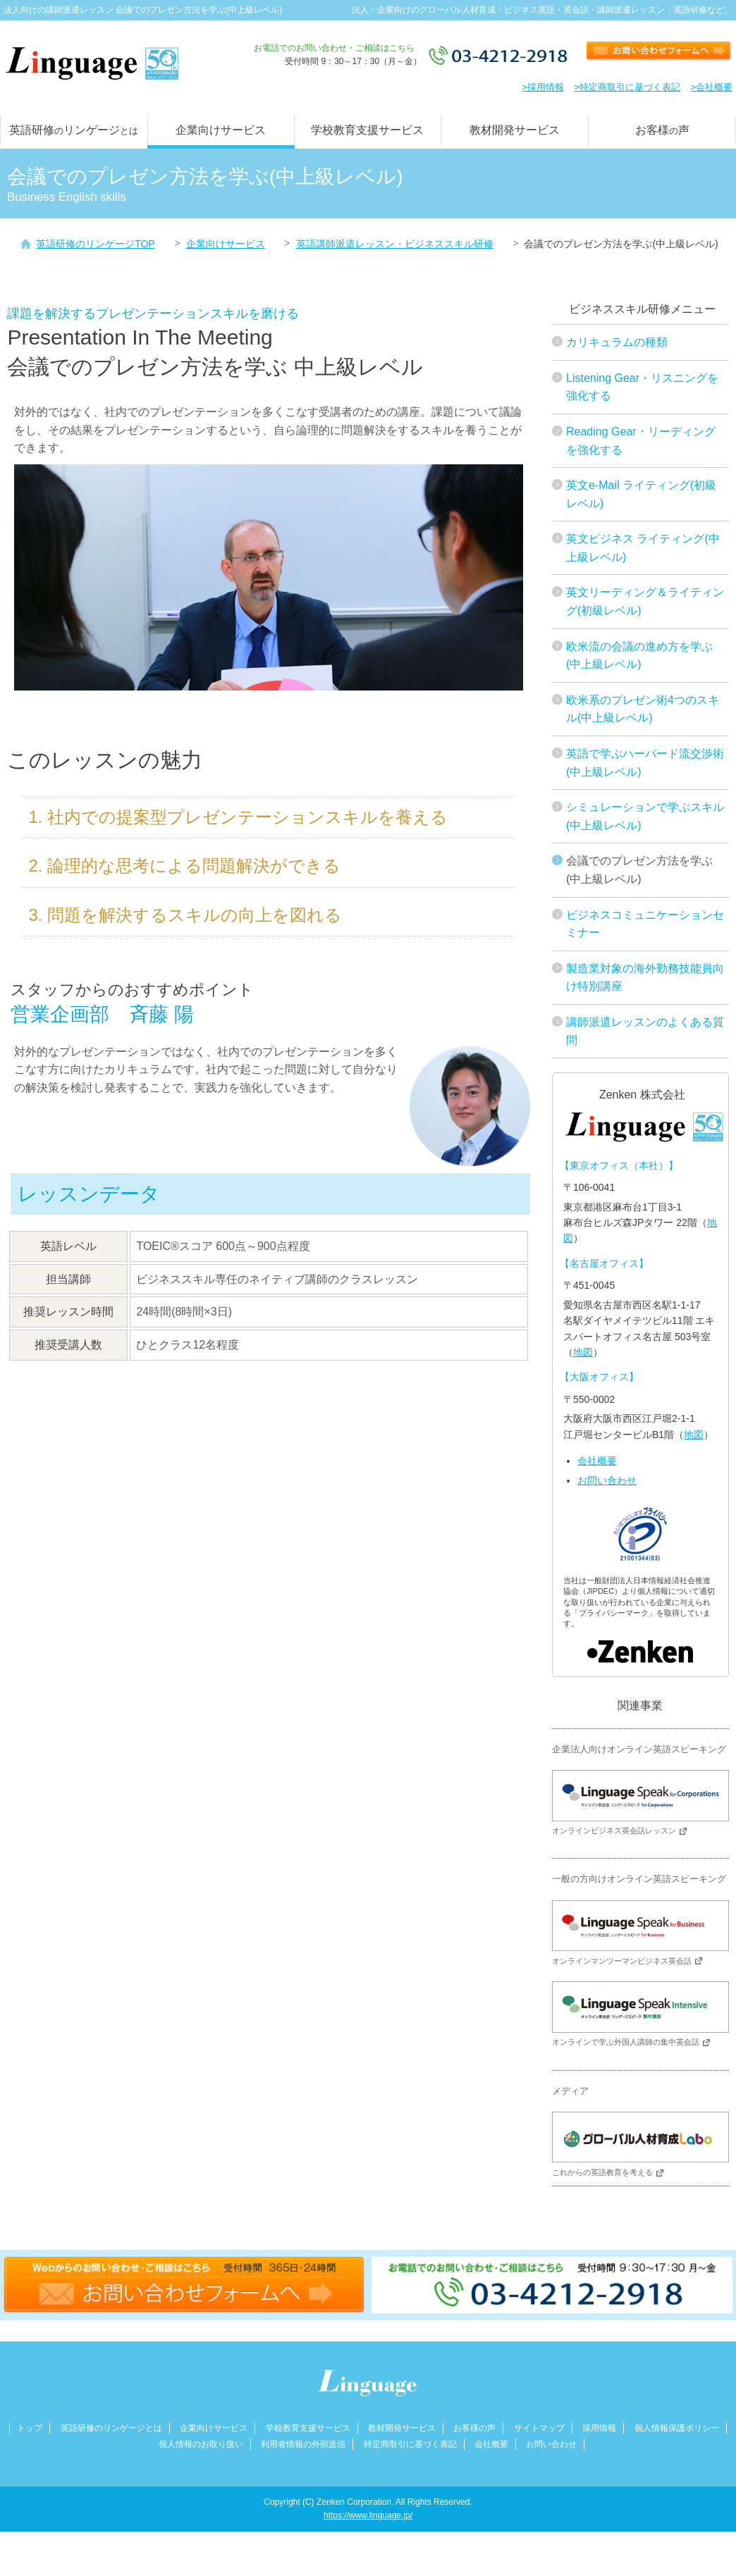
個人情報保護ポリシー (676, 2429)
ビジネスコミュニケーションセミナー (645, 924)
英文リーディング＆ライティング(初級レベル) (645, 601)
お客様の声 (474, 2429)
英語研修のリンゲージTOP (95, 243)
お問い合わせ (607, 1480)
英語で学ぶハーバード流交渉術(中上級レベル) (645, 763)
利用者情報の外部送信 (303, 2445)
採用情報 (599, 2429)
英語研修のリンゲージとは (111, 2429)
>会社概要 (711, 87)
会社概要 (597, 1460)
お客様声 (662, 130)
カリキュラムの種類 (617, 342)
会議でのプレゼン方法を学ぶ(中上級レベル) (639, 870)
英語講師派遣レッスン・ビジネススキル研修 (394, 243)
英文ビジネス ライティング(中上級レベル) (643, 548)
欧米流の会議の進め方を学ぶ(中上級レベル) (639, 655)
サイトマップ (539, 2429)
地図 (583, 1352)
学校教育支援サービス (367, 130)
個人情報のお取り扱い (201, 2445)
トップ (29, 2429)
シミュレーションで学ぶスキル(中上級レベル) (645, 816)
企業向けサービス (221, 130)
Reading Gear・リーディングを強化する (641, 441)
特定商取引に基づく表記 (410, 2445)
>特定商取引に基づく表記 (627, 87)
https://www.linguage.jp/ (368, 2516)
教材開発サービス (515, 130)
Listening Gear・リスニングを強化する (642, 387)
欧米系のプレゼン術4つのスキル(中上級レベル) (642, 709)
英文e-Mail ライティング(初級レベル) (641, 494)
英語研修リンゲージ (73, 130)
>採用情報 (543, 87)
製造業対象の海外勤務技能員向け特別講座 (645, 977)
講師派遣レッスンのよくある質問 (645, 1031)
